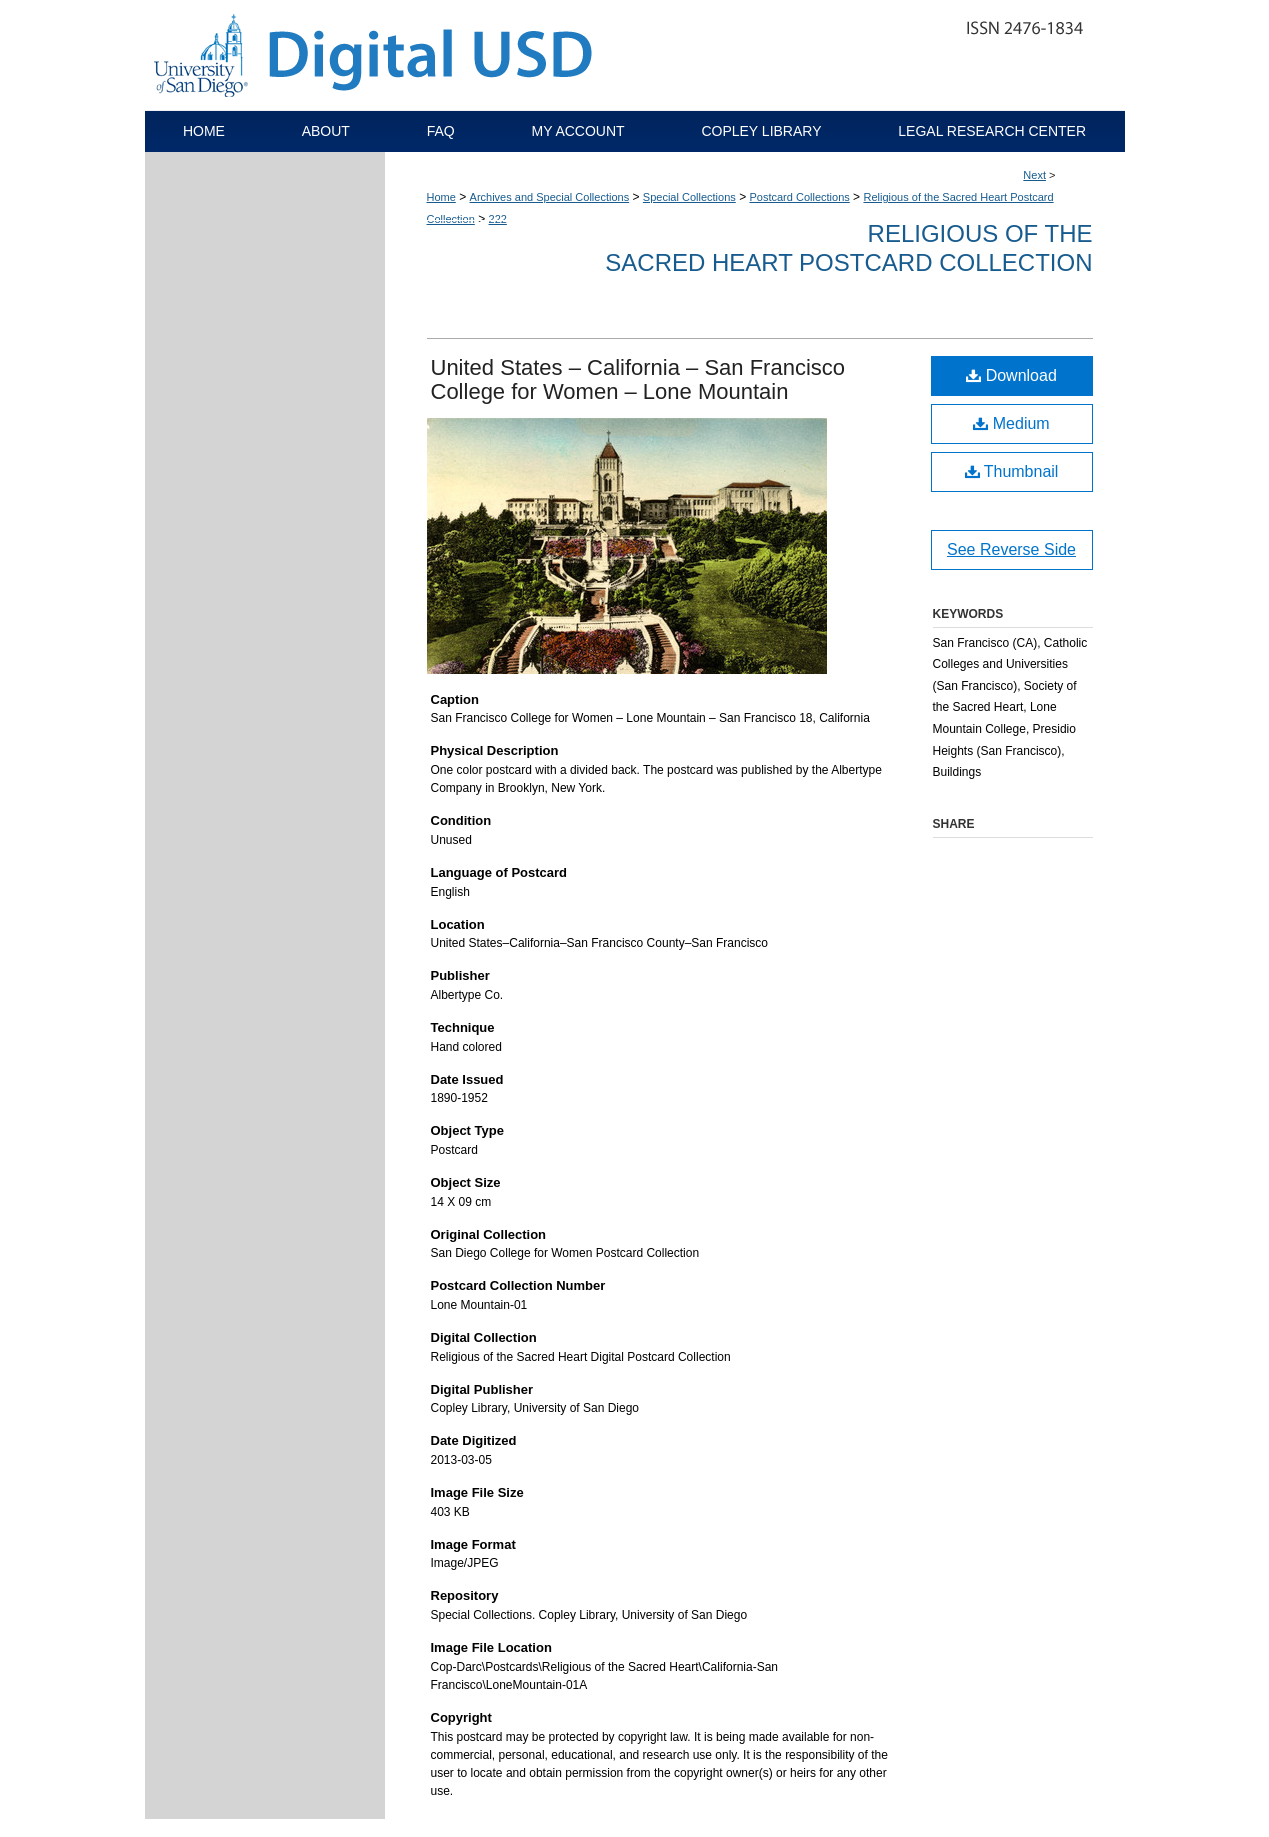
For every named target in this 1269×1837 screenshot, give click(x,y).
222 (498, 219)
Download (1011, 375)
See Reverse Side (1011, 549)
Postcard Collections (799, 197)
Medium (1011, 423)
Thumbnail (1012, 471)
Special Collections (689, 197)
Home (441, 197)
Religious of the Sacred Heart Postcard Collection (848, 248)
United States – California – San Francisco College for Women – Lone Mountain (638, 379)
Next (1034, 175)
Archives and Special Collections (550, 197)
